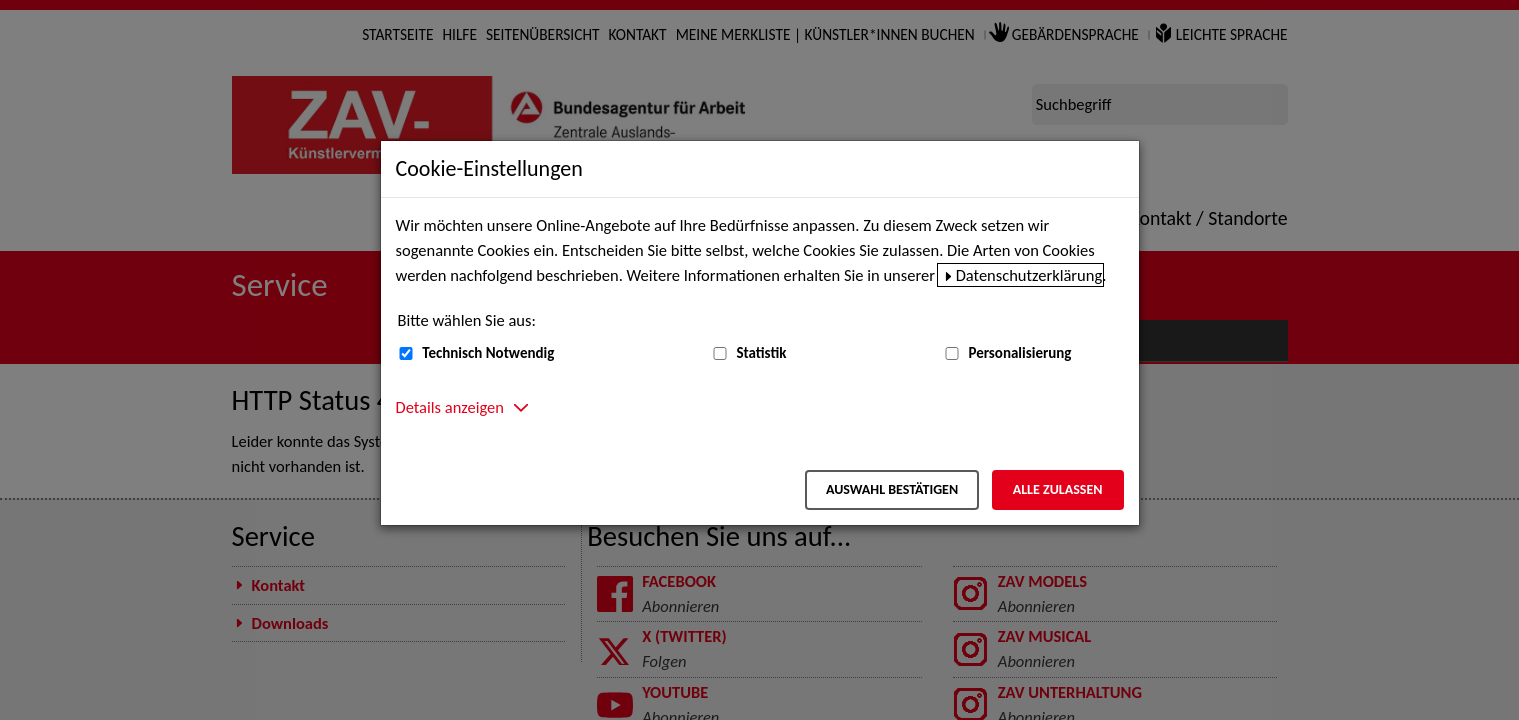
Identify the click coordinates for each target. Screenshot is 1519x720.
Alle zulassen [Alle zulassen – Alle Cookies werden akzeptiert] (1058, 489)
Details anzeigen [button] (450, 407)
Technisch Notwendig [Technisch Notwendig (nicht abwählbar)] (488, 353)
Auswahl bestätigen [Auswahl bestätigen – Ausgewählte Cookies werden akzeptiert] (892, 489)
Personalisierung (1019, 353)
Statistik (761, 353)
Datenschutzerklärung (1029, 275)
